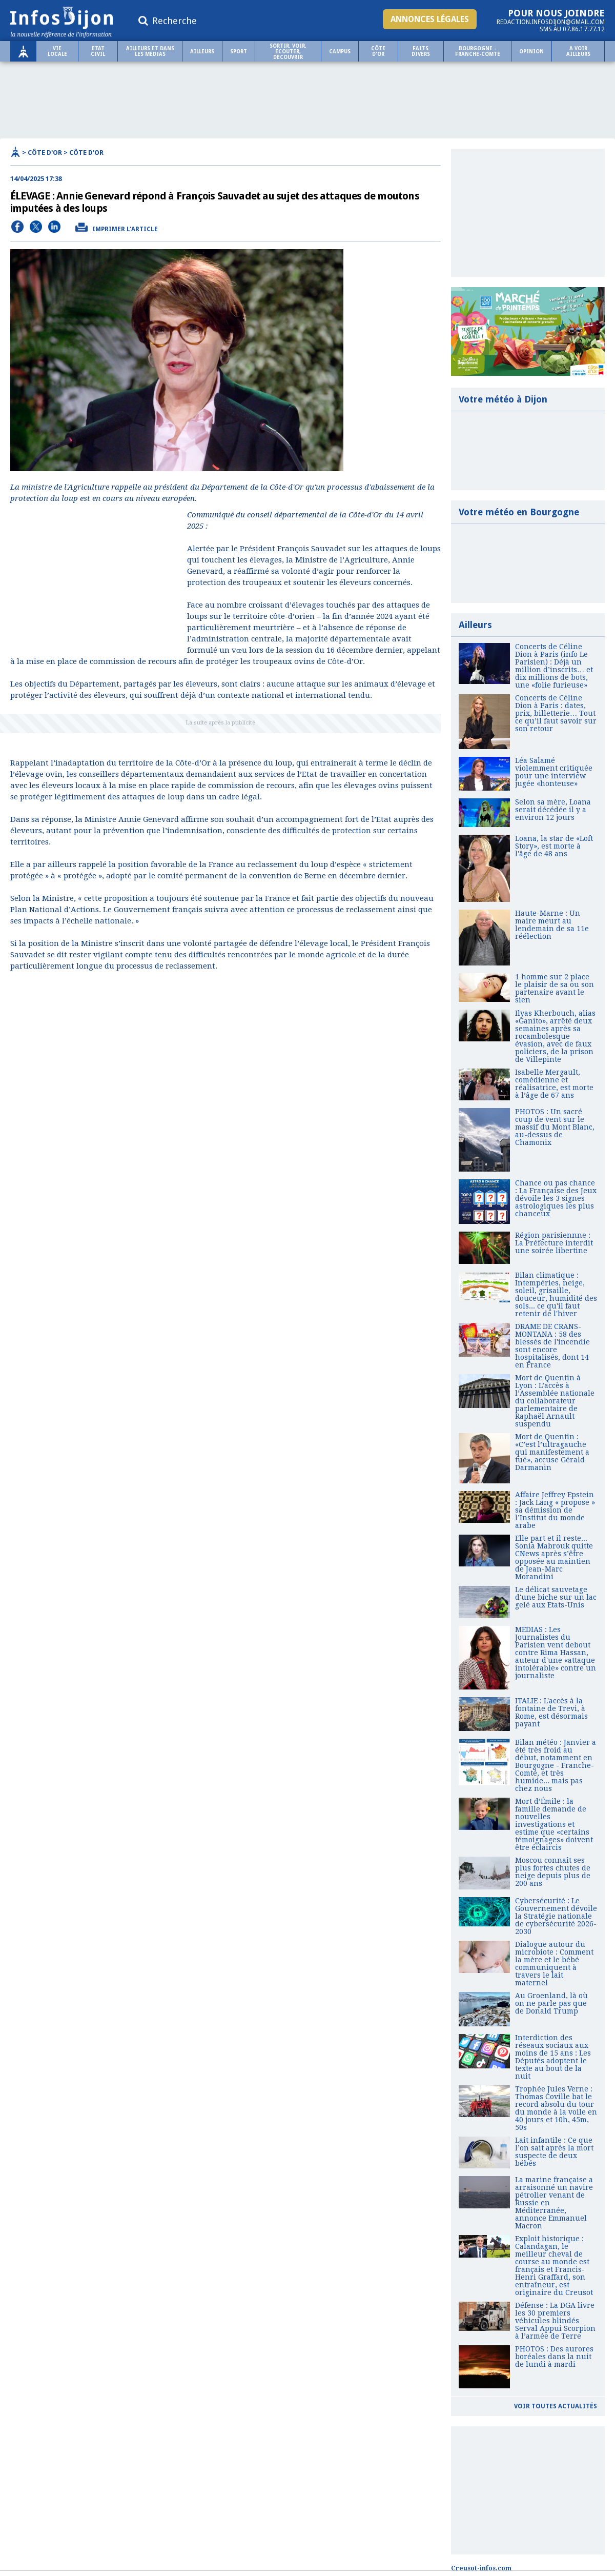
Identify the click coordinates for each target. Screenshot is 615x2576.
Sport (238, 51)
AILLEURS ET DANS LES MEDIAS (150, 51)
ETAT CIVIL (98, 51)
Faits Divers (421, 51)
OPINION (531, 51)
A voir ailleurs (578, 51)
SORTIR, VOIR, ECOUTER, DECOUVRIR (288, 51)
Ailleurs (202, 51)
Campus (340, 51)
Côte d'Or (378, 51)
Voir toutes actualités (555, 2406)
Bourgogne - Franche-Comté (477, 51)
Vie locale (57, 51)
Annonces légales (430, 19)
